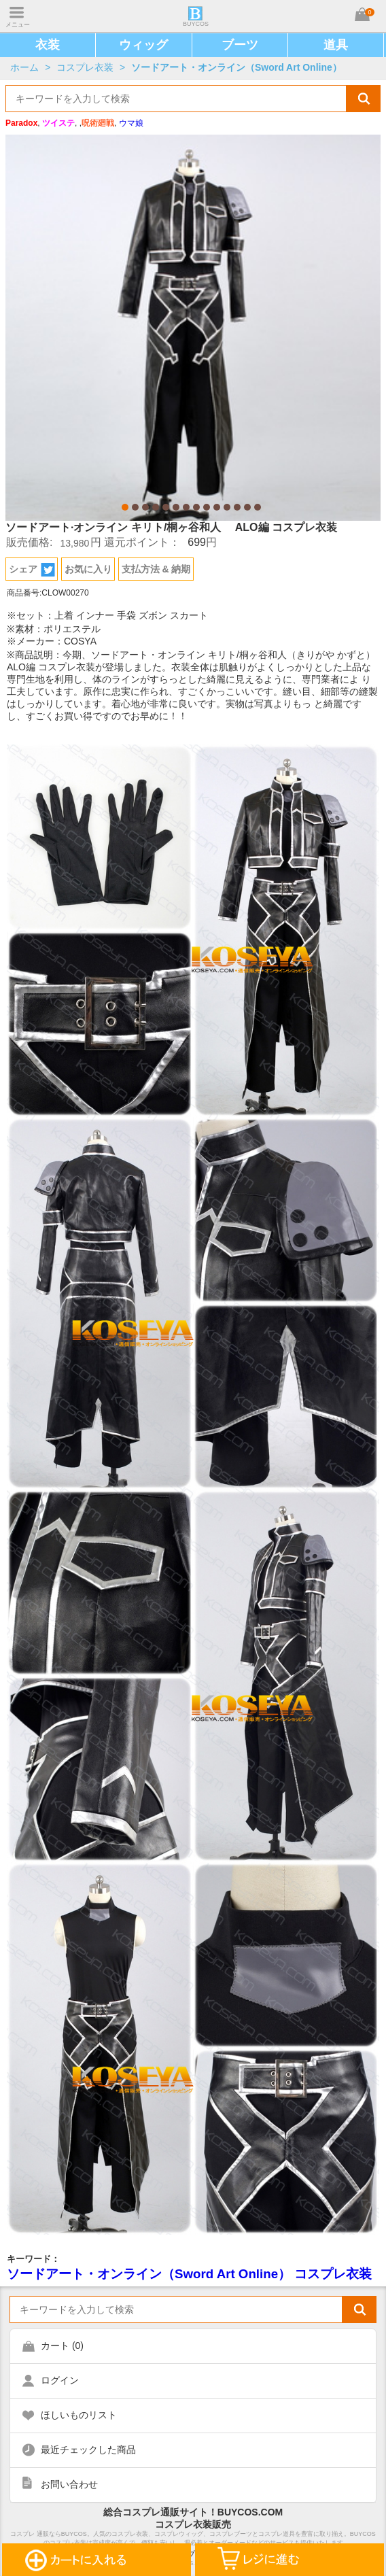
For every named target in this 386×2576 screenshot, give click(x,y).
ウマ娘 (131, 123)
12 (237, 507)
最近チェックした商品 (88, 2449)
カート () (62, 2345)
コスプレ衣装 (84, 67)
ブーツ (240, 45)
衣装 (47, 45)
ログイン (60, 2380)
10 (216, 507)
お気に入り (88, 569)
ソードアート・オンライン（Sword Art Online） (236, 67)
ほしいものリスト (79, 2414)
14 (257, 507)
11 (227, 507)
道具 (335, 45)
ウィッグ (143, 45)
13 (247, 507)
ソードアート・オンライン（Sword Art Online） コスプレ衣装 (189, 2274)
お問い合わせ (69, 2484)
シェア (32, 570)
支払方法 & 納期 (156, 569)
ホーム (24, 67)
